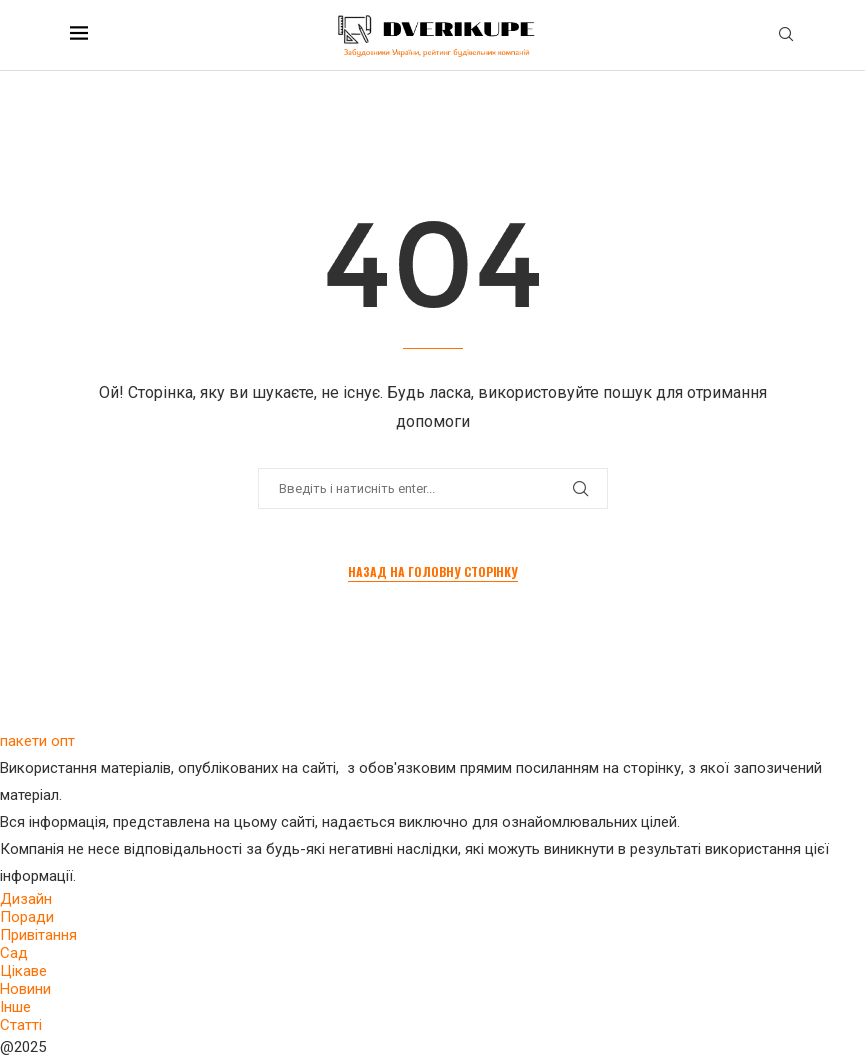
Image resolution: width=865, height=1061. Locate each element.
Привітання (38, 935)
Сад (14, 953)
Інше (15, 1007)
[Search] (786, 35)
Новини (25, 989)
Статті (21, 1025)
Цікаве (23, 971)
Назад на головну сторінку (433, 571)
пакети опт (37, 741)
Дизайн (26, 899)
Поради (27, 917)
